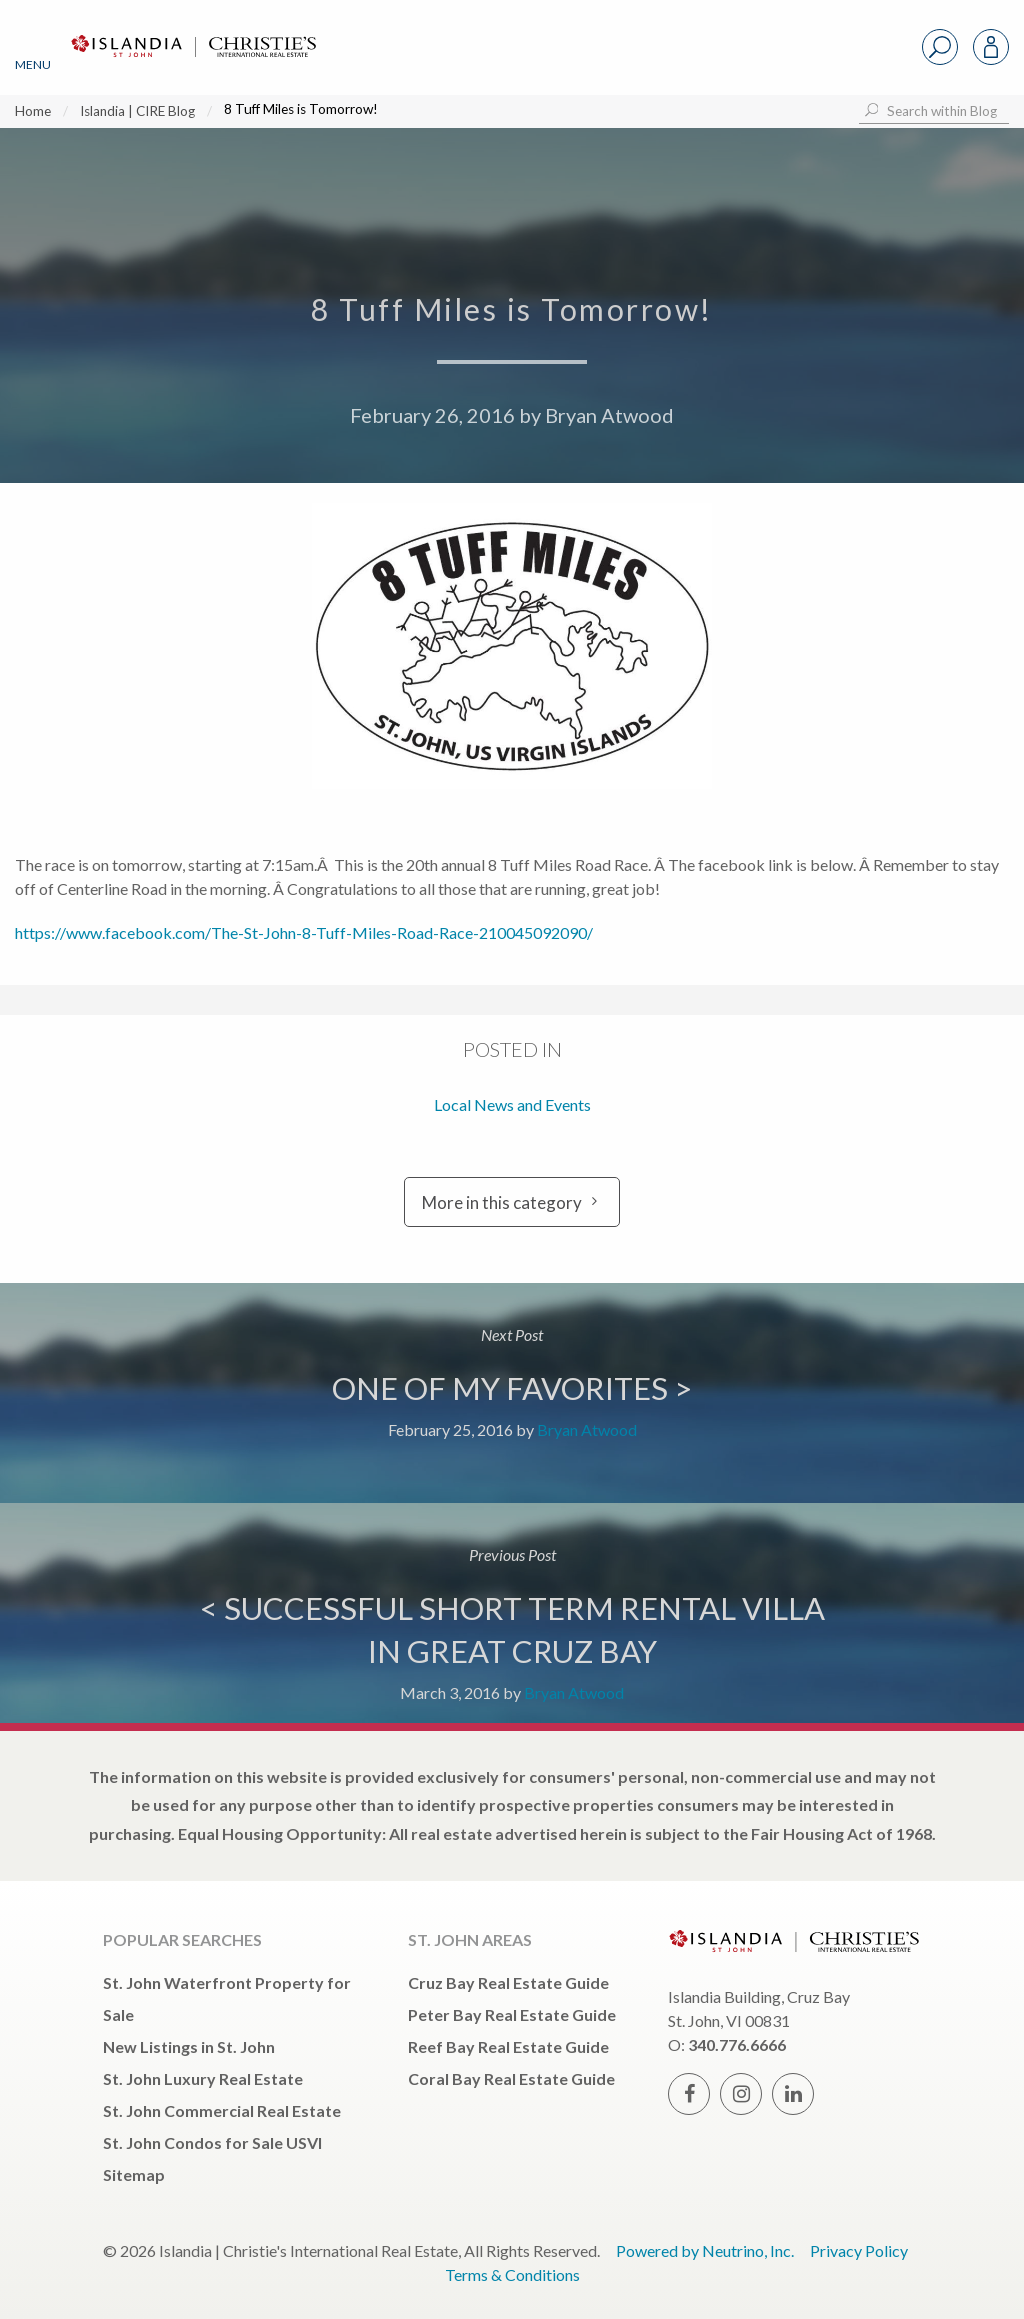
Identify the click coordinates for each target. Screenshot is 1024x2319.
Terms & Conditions (512, 2274)
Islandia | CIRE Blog (137, 111)
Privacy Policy (859, 2250)
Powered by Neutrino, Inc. (705, 2250)
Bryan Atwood (609, 415)
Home (33, 111)
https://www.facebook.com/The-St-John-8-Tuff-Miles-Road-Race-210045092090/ (304, 932)
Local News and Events (512, 1104)
